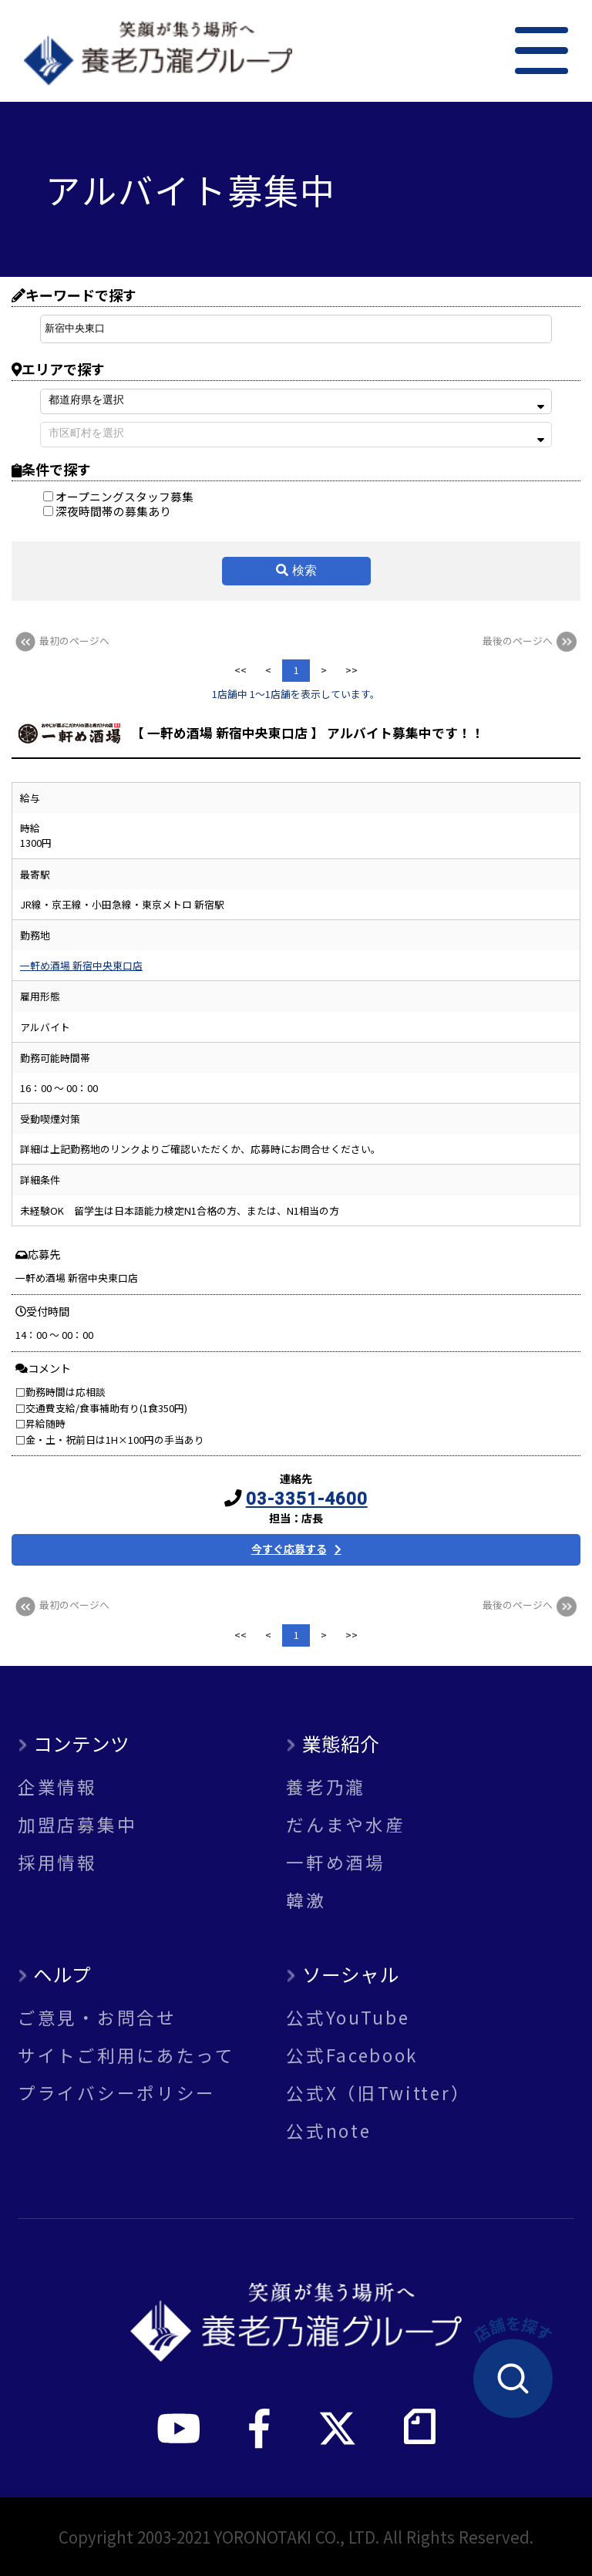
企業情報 (57, 1786)
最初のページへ (60, 640)
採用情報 (57, 1862)
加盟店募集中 (77, 1824)
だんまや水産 (345, 1824)
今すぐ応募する (289, 1548)
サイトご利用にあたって (126, 2055)
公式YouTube (347, 2017)
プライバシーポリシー (117, 2093)
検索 (304, 570)
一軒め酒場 (335, 1862)
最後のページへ (531, 640)
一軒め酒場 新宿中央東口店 (81, 965)
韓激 (305, 1900)
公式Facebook (352, 2055)
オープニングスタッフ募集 (118, 496)
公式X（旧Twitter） (378, 2093)
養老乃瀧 (325, 1786)
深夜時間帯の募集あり (107, 511)
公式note (328, 2130)
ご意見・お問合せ (97, 2017)
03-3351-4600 (307, 1499)
